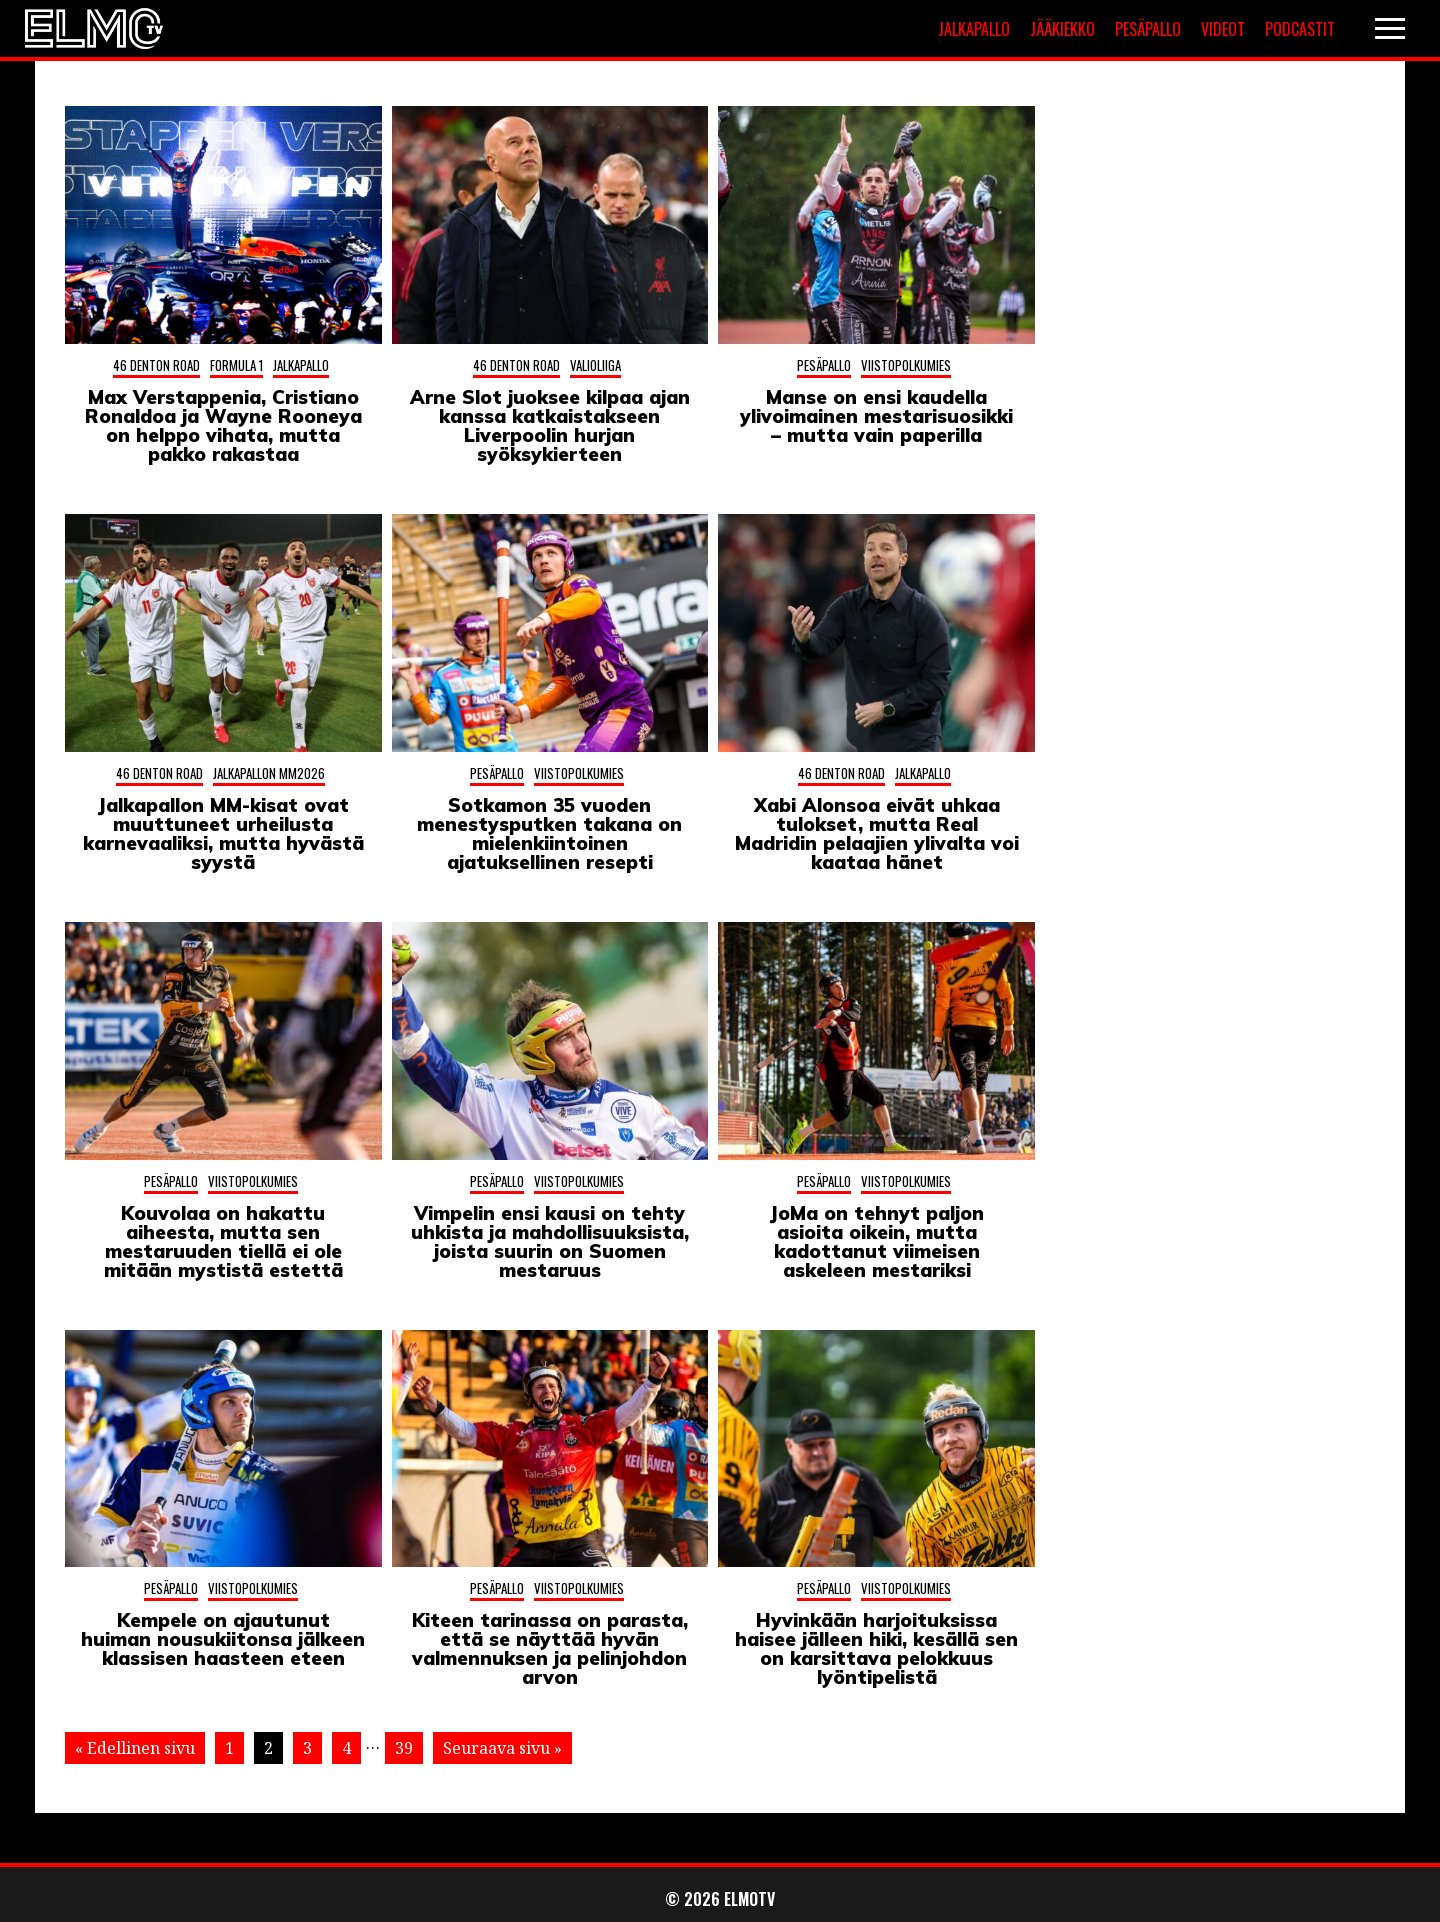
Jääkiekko (1062, 29)
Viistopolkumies (906, 365)
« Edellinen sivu (135, 1748)
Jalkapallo (974, 29)
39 (404, 1748)
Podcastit (1300, 29)
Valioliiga (595, 365)
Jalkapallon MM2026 (269, 773)
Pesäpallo (1148, 29)
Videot (1223, 29)
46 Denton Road (156, 365)
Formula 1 (236, 365)
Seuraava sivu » (502, 1748)
